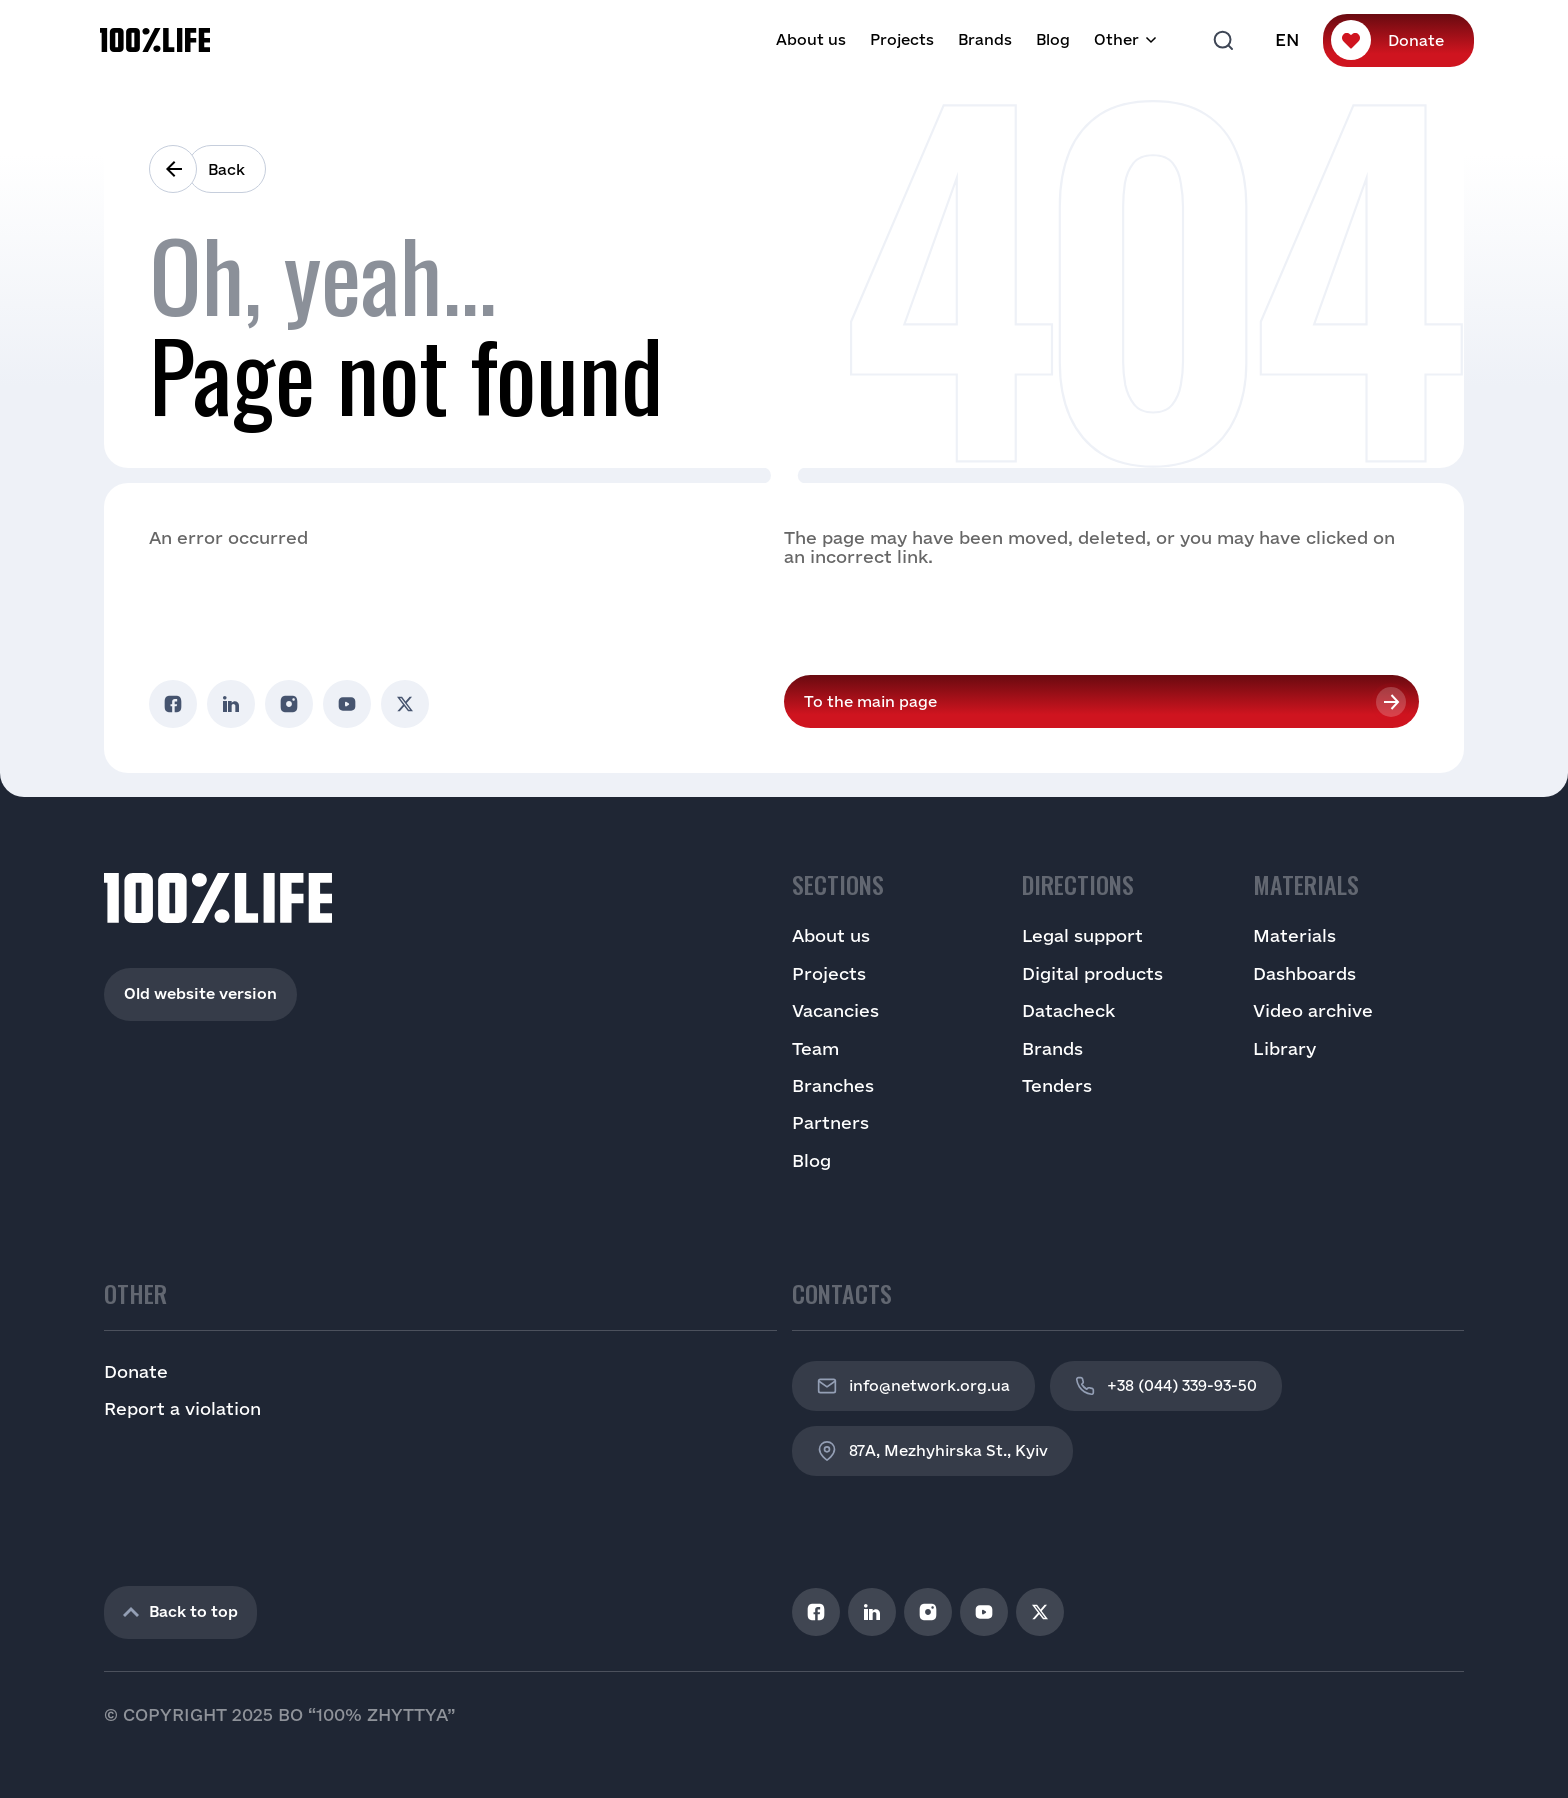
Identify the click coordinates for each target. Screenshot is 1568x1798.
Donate (1416, 40)
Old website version (200, 993)
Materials (1294, 935)
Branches (833, 1085)
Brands (985, 39)
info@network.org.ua (913, 1386)
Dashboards (1304, 973)
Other (1116, 39)
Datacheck (1068, 1010)
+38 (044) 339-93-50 (1166, 1386)
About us (811, 39)
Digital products (1092, 973)
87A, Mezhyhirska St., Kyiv (932, 1451)
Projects (902, 39)
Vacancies (835, 1010)
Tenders (1057, 1085)
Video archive (1313, 1010)
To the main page (870, 701)
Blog (1053, 39)
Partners (830, 1122)
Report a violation (182, 1408)
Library (1284, 1048)
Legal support (1082, 935)
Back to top (180, 1611)
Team (815, 1048)
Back (226, 169)
